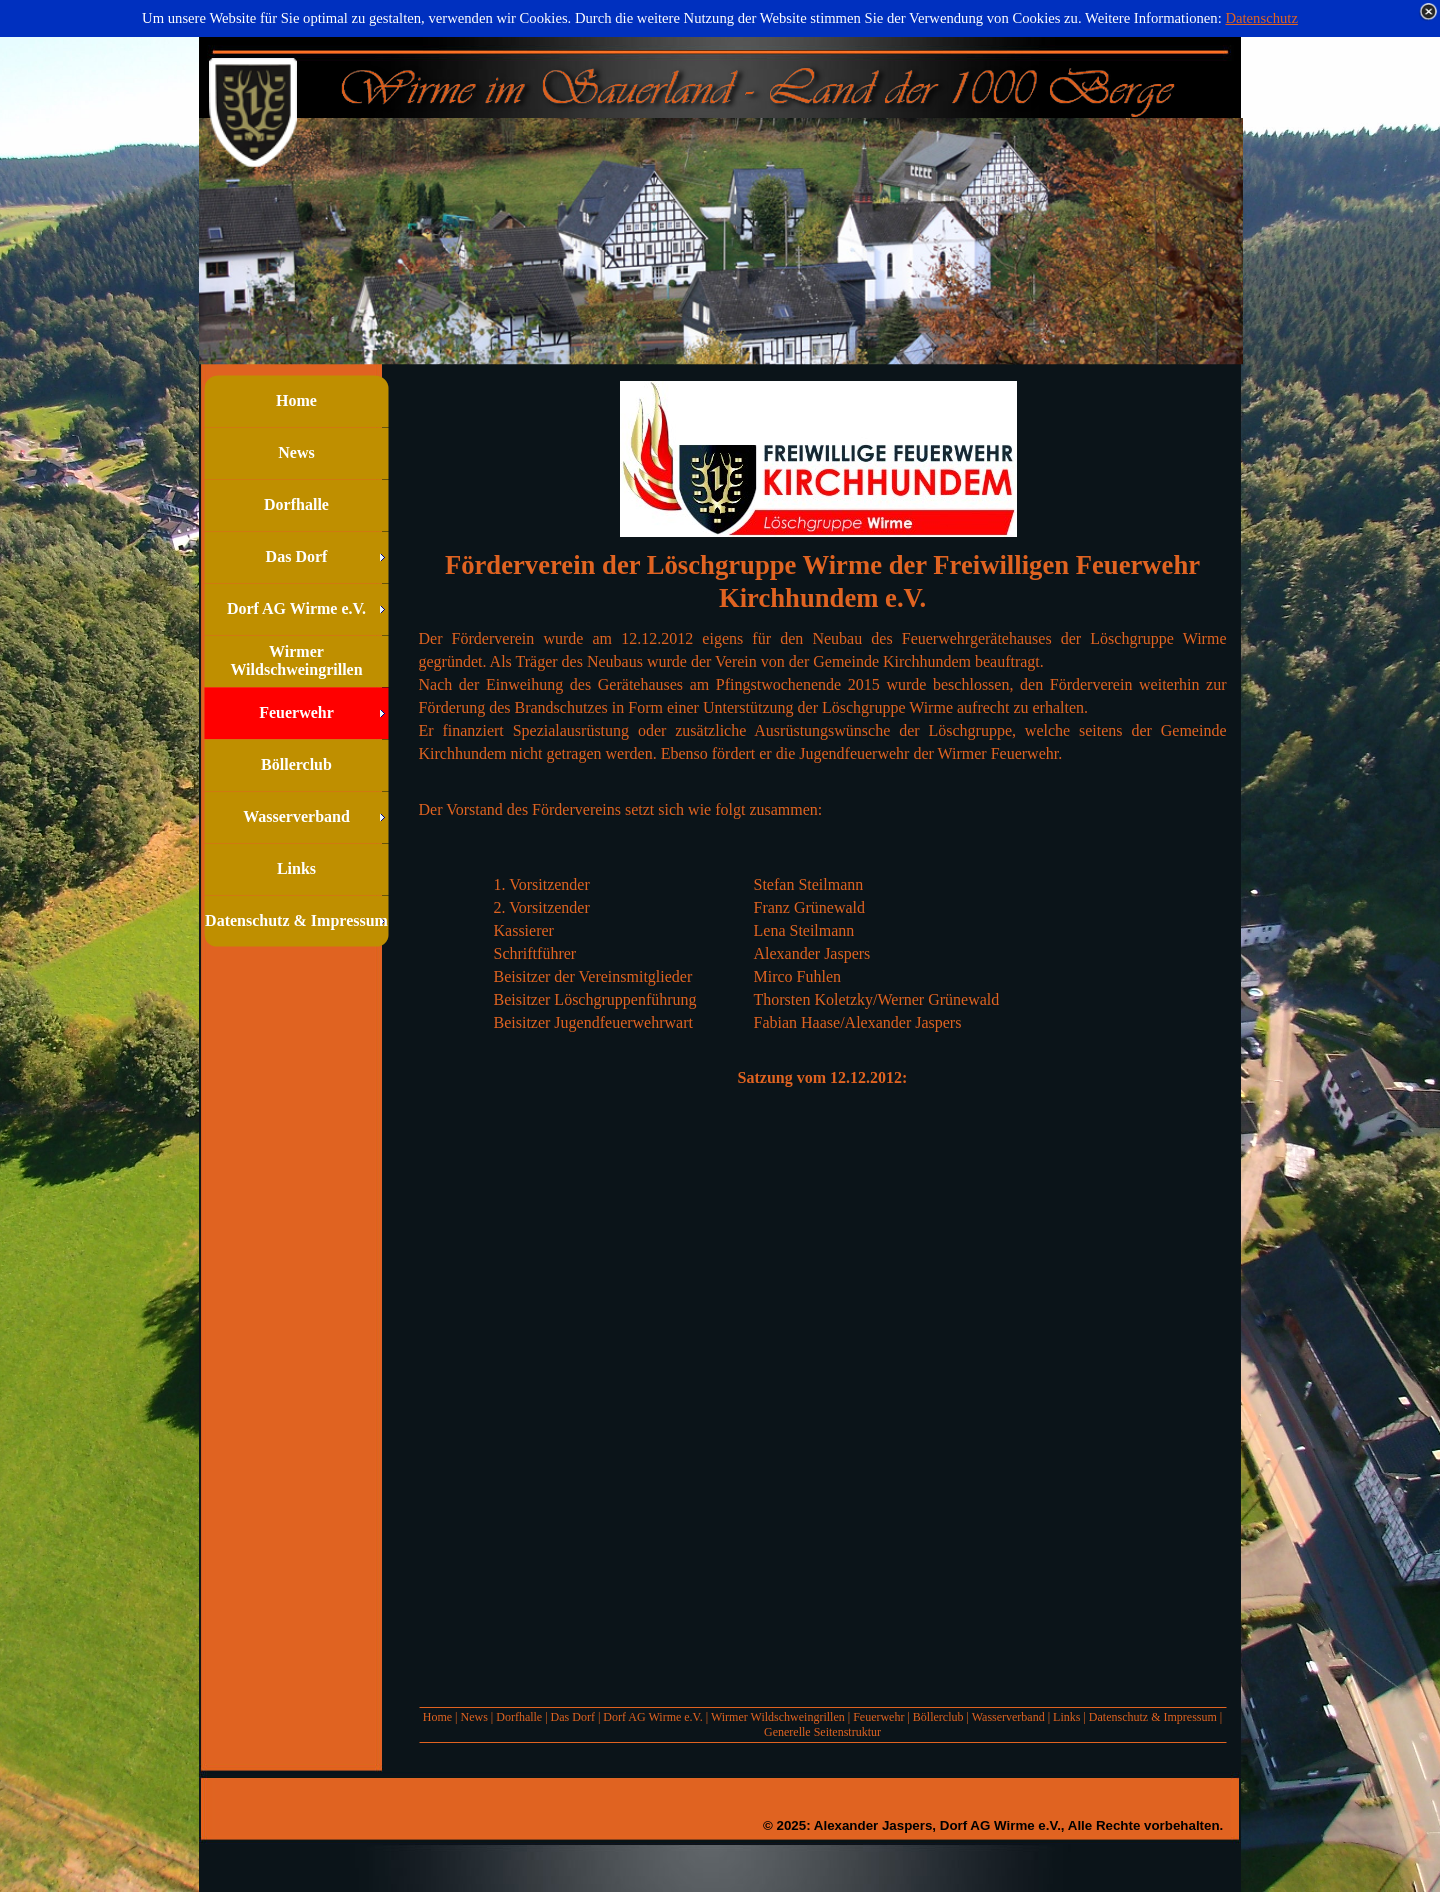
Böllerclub (938, 1717)
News (473, 1717)
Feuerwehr (878, 1717)
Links (1066, 1717)
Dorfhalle (519, 1717)
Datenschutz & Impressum (1153, 1717)
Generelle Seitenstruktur (822, 1732)
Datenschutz (1261, 18)
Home (437, 1717)
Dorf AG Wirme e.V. (652, 1717)
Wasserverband (1008, 1717)
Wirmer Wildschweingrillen (778, 1717)
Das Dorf (573, 1717)
